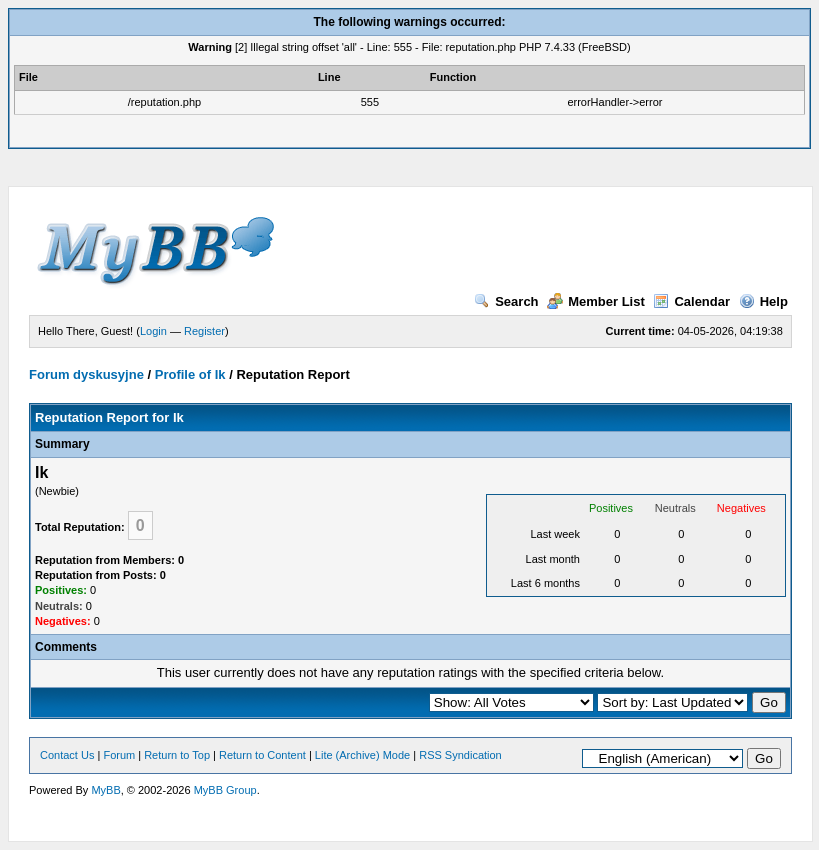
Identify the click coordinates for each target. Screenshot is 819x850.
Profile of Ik (190, 374)
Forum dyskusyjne (86, 374)
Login (153, 331)
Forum (119, 755)
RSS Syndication (460, 755)
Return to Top (177, 755)
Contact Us (67, 755)
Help (763, 301)
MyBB (105, 790)
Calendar (691, 301)
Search (506, 301)
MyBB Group (225, 790)
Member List (596, 301)
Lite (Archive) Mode (362, 755)
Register (204, 331)
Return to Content (262, 755)
